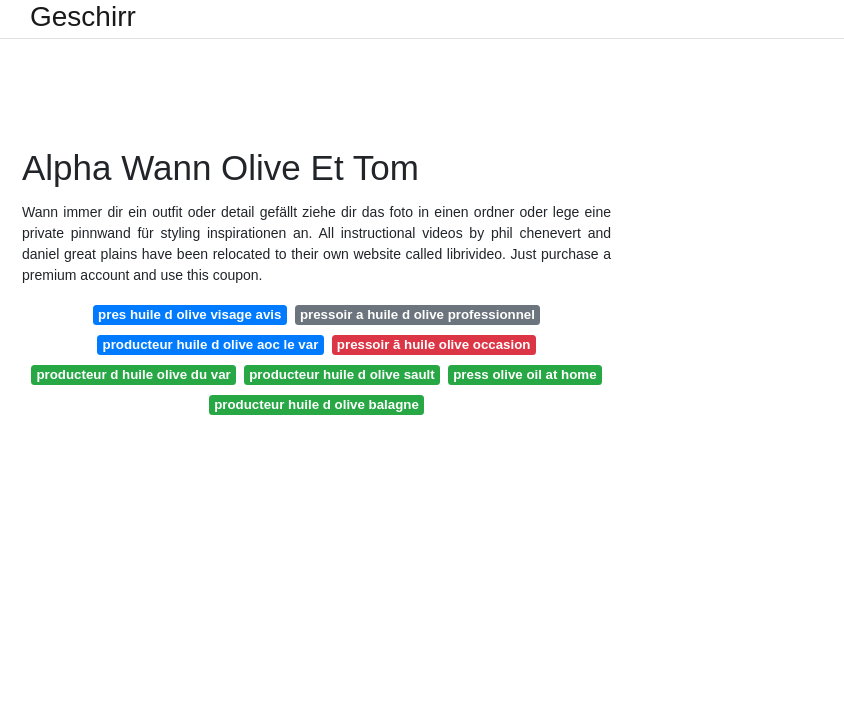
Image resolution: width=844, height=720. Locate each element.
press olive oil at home (524, 374)
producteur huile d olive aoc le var (211, 344)
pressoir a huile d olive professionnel (417, 314)
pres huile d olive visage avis (189, 314)
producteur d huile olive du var (133, 374)
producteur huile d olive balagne (316, 404)
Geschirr (83, 17)
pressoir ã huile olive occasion (434, 344)
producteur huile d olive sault (341, 374)
